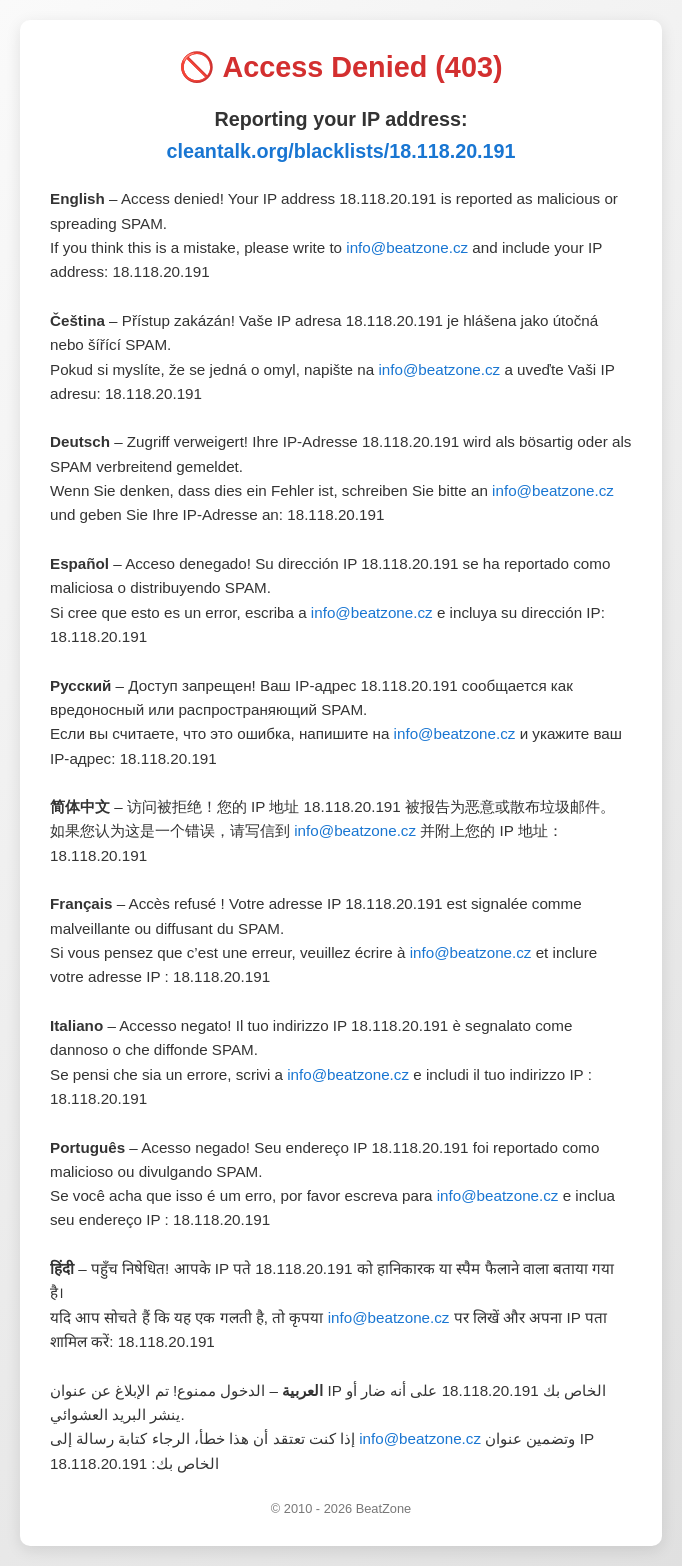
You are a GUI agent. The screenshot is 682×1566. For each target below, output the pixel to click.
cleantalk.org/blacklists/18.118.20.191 (340, 151)
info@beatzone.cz (407, 247)
